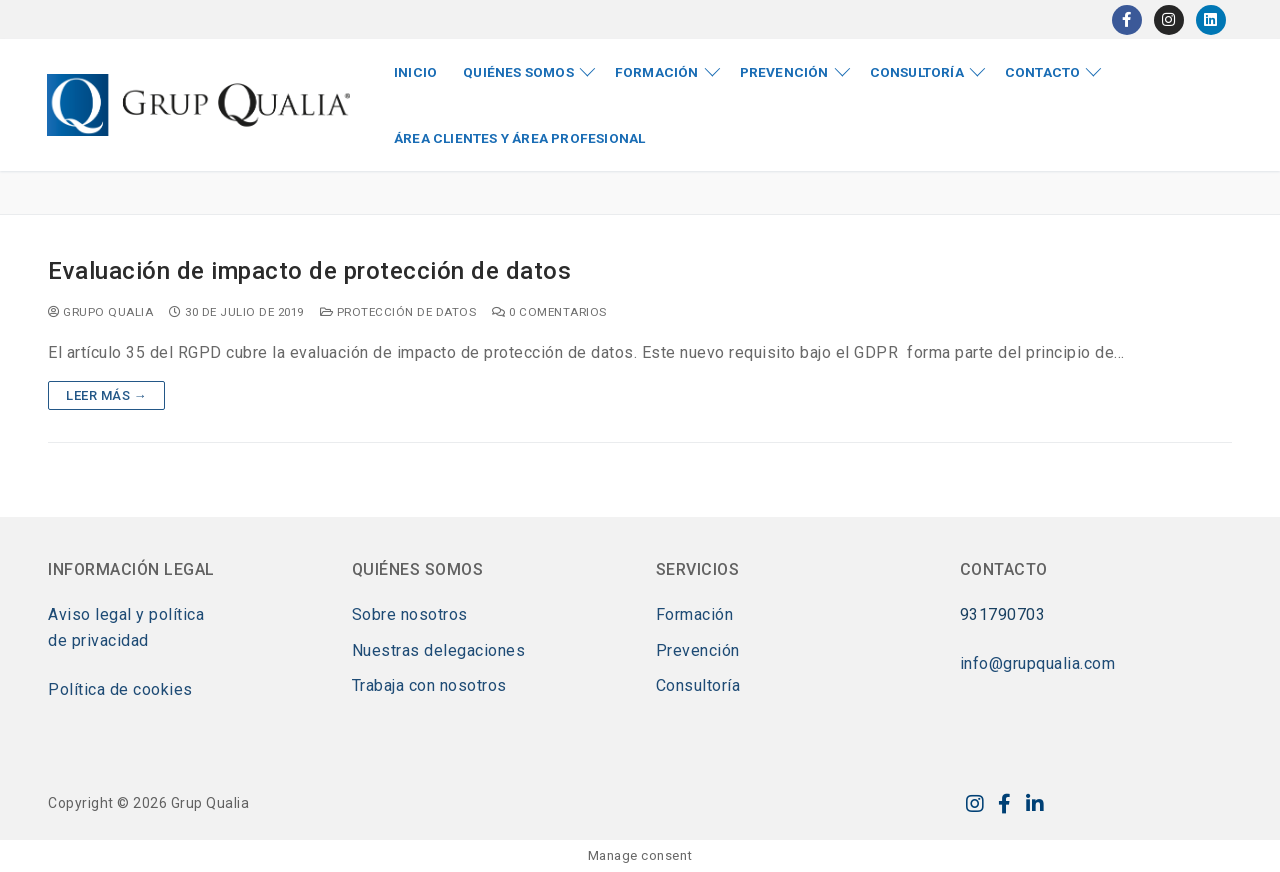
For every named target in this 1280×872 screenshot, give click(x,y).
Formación (695, 614)
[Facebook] (1127, 20)
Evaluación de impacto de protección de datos (309, 271)
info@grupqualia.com (1038, 663)
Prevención (698, 650)
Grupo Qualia (100, 312)
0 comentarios (549, 312)
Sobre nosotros (410, 614)
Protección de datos (398, 312)
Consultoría (698, 685)
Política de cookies (120, 689)
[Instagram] (1169, 20)
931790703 (1003, 614)
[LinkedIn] (1211, 20)
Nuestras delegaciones (439, 650)
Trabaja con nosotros (429, 685)
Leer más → (106, 395)
